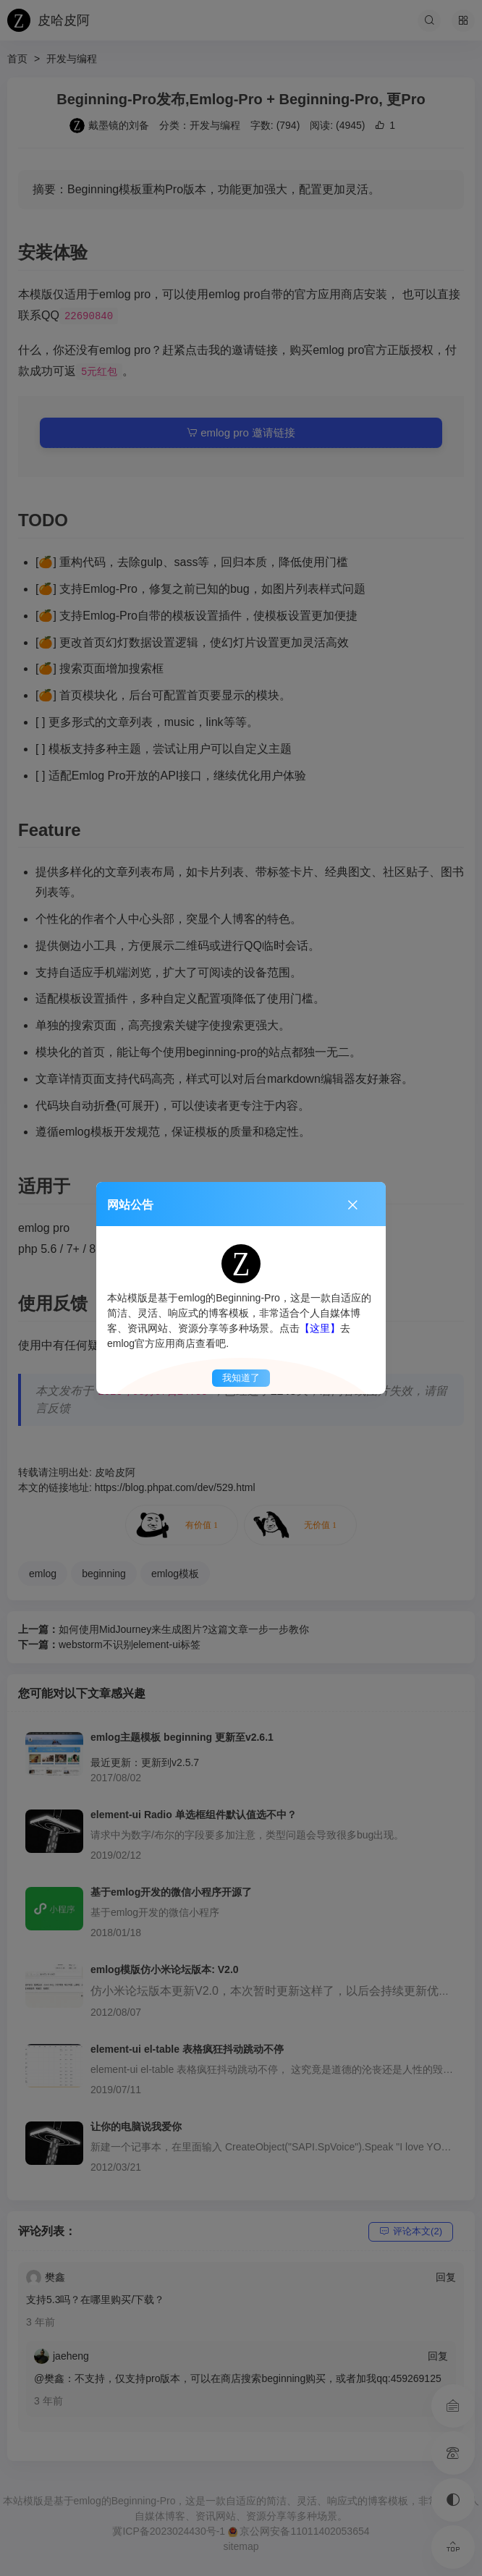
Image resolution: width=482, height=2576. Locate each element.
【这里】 (320, 1328)
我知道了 (241, 1377)
